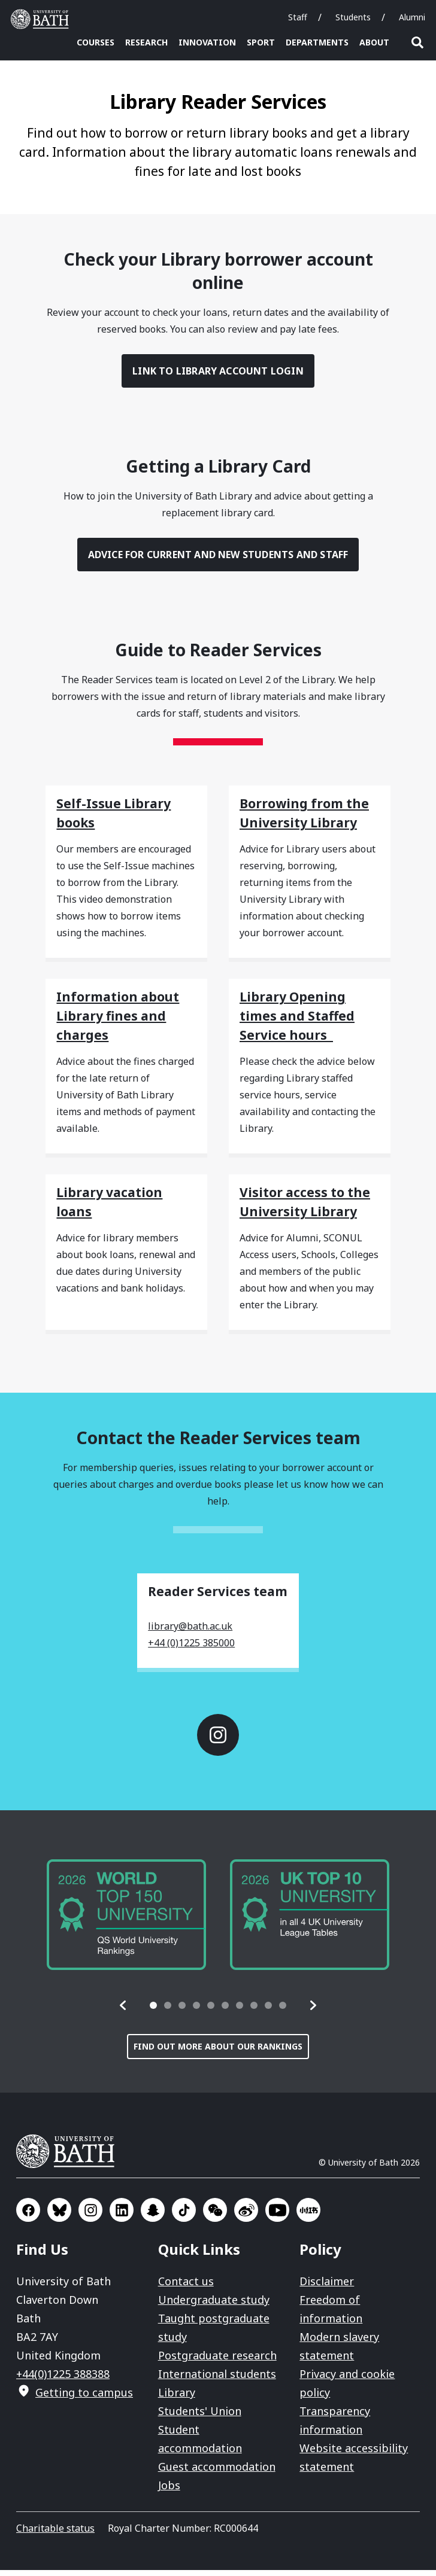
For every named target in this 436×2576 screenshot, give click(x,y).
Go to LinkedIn (122, 2216)
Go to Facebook (28, 2216)
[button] (123, 2011)
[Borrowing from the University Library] (309, 814)
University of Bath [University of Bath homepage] (42, 19)
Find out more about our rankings (218, 2052)
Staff (297, 17)
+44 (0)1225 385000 (191, 1648)
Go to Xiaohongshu (308, 2216)
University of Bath (70, 2157)
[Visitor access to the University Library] (309, 1203)
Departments (317, 42)
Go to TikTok (184, 2216)
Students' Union (199, 2417)
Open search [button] (417, 42)
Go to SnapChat (153, 2216)
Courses (95, 42)
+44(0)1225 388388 (63, 2380)
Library (176, 2398)
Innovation (207, 42)
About (374, 42)
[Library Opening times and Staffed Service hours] (309, 1018)
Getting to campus (84, 2398)
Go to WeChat (215, 2216)
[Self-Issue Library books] (126, 814)
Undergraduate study (214, 2305)
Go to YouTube (277, 2216)
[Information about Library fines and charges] (126, 1018)
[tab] (153, 2011)
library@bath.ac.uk (190, 1632)
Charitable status (55, 2534)
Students (353, 17)
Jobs (169, 2491)
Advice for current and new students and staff (218, 560)
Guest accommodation (216, 2472)
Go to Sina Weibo (246, 2216)
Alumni (412, 17)
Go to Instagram (218, 1741)
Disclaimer (326, 2287)
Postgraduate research (217, 2361)
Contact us (186, 2287)
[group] (126, 1920)
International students (217, 2380)
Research (146, 42)
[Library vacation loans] (126, 1203)
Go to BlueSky (59, 2216)
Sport (261, 42)
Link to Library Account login (218, 376)
